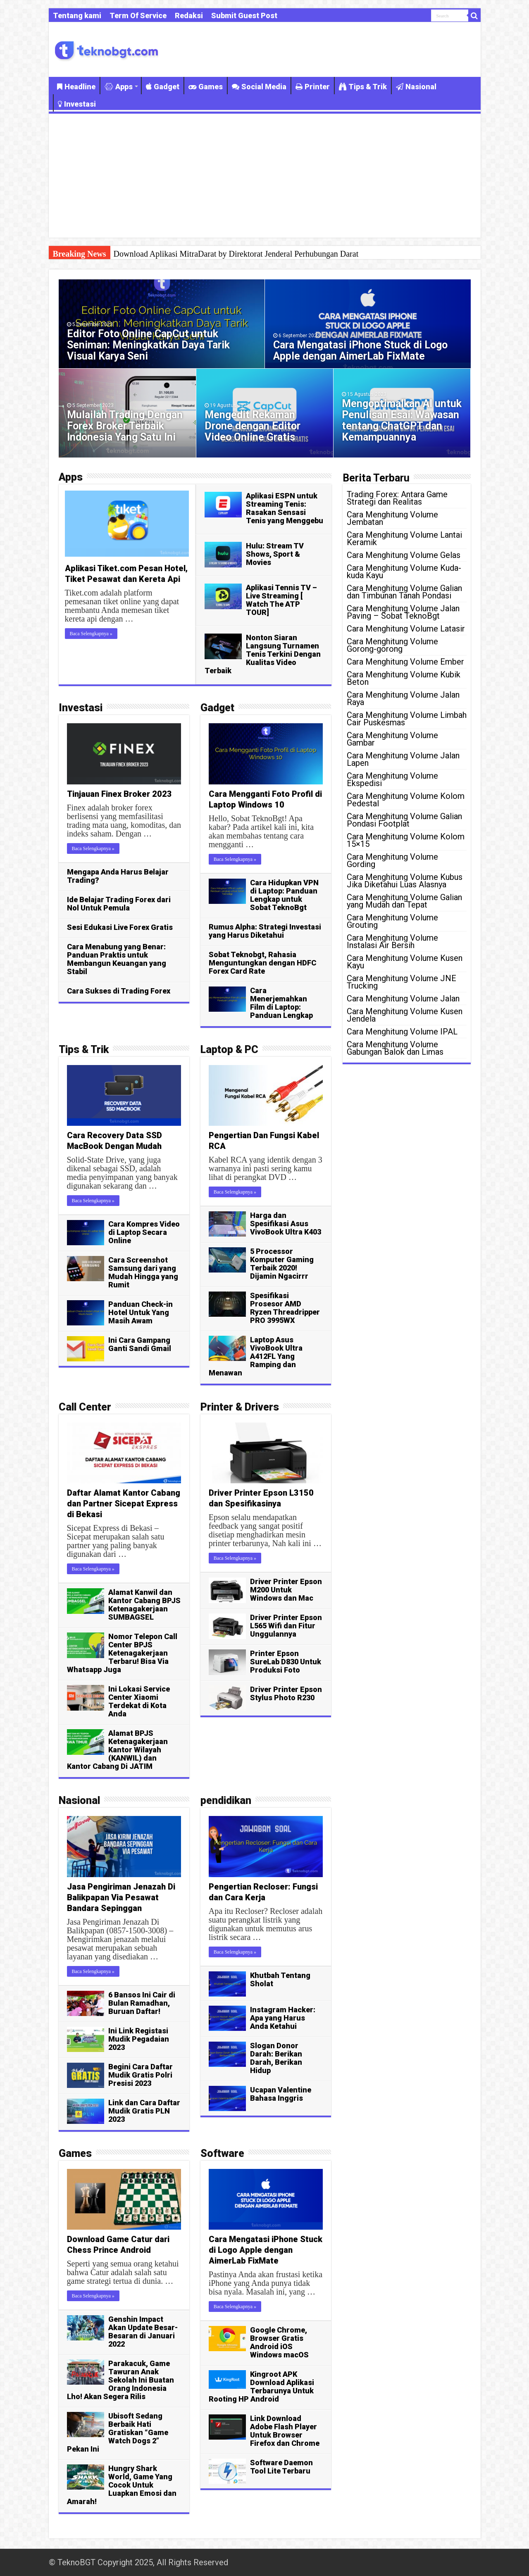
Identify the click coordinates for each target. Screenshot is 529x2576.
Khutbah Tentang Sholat (280, 1979)
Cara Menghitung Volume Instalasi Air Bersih (392, 941)
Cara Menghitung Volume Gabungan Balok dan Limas (395, 1048)
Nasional (416, 86)
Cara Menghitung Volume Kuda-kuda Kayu (404, 571)
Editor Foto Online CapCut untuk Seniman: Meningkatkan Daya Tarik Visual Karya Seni (148, 345)
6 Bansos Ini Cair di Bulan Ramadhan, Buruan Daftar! (141, 2003)
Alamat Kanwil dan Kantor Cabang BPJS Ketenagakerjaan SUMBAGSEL (144, 1604)
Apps (119, 86)
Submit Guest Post (244, 15)
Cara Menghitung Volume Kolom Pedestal (406, 799)
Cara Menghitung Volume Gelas (403, 555)
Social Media (259, 86)
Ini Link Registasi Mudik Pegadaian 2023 (138, 2039)
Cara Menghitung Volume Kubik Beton (403, 678)
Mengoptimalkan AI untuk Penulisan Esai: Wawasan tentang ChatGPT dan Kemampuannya (402, 420)
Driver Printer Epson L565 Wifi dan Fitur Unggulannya (286, 1625)
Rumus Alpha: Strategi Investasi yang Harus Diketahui (265, 930)
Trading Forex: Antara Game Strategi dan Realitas (397, 498)
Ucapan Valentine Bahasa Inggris (280, 2093)
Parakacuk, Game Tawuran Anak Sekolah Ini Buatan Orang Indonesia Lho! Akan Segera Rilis (120, 2380)
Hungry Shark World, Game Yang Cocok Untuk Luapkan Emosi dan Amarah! (121, 2485)
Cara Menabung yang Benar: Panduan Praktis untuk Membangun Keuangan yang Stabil (116, 959)
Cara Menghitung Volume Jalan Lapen (403, 759)
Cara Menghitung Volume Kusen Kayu (404, 961)
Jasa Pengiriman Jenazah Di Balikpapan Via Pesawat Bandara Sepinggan (121, 1897)
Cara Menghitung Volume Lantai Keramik (404, 538)
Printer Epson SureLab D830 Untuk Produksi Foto (285, 1661)
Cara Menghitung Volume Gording (392, 860)
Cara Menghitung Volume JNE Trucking (401, 982)
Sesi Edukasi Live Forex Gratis (120, 927)
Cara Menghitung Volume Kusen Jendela (404, 1015)
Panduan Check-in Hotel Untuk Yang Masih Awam (140, 1312)
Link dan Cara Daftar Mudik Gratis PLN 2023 (144, 2110)
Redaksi (189, 15)
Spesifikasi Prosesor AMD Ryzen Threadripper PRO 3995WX (285, 1308)
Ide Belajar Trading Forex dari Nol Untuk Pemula (119, 903)
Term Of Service (138, 15)
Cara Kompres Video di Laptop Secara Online (144, 1232)
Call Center (85, 1407)
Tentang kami (77, 15)
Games (205, 86)
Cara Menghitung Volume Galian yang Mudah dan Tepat (404, 901)
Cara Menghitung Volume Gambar (392, 739)
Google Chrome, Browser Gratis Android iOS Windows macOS (279, 2342)
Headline (76, 86)
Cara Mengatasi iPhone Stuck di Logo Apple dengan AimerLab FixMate (360, 350)
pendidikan (225, 1800)
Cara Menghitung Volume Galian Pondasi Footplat (404, 820)
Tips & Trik (363, 86)
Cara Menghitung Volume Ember (405, 662)
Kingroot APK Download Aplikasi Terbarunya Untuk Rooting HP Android (261, 2386)
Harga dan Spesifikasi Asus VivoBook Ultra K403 (285, 1223)
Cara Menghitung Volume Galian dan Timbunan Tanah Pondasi (404, 592)
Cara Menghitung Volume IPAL (402, 1032)
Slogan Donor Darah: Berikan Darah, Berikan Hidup (276, 2058)
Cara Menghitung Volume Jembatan (392, 518)
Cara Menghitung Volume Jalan (403, 998)
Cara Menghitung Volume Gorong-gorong (392, 645)
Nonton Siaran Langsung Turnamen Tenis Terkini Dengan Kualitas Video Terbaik (263, 654)
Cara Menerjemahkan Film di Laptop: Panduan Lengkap (281, 1003)
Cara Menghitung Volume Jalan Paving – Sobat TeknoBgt (403, 612)
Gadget (162, 86)
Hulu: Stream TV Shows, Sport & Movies (275, 554)
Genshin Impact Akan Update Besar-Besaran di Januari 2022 (143, 2331)
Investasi (77, 104)
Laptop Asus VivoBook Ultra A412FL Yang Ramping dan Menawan (256, 1356)
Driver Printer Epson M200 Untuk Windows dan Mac (286, 1589)
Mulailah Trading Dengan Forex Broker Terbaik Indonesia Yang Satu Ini (125, 426)
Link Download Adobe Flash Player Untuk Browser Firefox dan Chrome (284, 2430)
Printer (312, 86)
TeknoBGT (76, 2562)
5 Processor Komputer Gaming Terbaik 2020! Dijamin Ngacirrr (282, 1263)
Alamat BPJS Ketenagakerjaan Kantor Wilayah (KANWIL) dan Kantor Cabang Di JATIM (117, 1750)
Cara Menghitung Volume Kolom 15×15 (406, 840)
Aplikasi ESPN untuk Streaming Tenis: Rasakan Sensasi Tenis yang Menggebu (284, 508)
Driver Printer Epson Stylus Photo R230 (286, 1693)
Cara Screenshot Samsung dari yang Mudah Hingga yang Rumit (143, 1272)
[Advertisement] (265, 176)
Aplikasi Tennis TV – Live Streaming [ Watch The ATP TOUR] (281, 600)
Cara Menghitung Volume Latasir (406, 629)
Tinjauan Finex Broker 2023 (119, 794)
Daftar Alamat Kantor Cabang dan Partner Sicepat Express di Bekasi (123, 1503)
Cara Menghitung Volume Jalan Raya (403, 698)
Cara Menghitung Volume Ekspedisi (392, 779)
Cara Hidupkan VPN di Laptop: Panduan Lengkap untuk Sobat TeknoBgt (284, 895)
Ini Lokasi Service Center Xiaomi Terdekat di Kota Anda (139, 1701)
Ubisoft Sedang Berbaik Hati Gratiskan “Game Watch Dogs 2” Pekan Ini (117, 2432)
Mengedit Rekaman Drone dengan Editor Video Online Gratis (252, 426)
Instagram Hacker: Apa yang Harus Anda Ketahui (282, 2017)
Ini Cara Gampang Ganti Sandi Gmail (139, 1344)
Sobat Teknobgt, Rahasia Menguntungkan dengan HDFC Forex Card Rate (262, 962)
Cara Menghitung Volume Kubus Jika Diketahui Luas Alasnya (404, 880)
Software (222, 2153)
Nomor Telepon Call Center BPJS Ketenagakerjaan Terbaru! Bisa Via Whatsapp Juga (122, 1653)
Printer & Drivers (239, 1407)
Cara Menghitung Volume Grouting (392, 921)
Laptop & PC (229, 1050)
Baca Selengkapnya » (91, 633)
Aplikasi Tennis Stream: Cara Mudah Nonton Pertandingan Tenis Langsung (238, 253)
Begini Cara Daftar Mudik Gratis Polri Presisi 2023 (140, 2074)
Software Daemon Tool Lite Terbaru (281, 2466)
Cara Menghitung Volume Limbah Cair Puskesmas (407, 718)
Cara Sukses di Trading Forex (118, 991)
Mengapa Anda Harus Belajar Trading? (118, 875)
